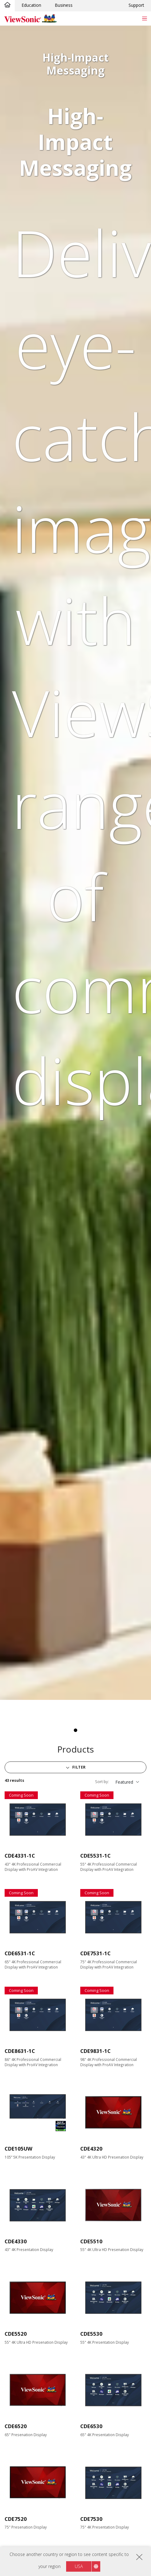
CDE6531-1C (20, 1953)
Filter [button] (78, 1767)
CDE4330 (16, 2241)
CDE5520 (16, 2333)
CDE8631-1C (20, 2050)
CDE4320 (91, 2148)
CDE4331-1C (20, 1855)
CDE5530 (91, 2333)
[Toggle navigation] (144, 18)
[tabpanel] (75, 863)
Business (64, 5)
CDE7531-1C (95, 1953)
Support (136, 5)
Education (31, 5)
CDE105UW (18, 2148)
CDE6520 (16, 2426)
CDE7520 (16, 2518)
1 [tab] (76, 1730)
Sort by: (102, 1781)
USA (79, 2566)
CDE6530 (91, 2426)
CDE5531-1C (95, 1855)
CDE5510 (91, 2241)
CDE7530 (91, 2518)
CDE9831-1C (95, 2050)
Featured (124, 1782)
